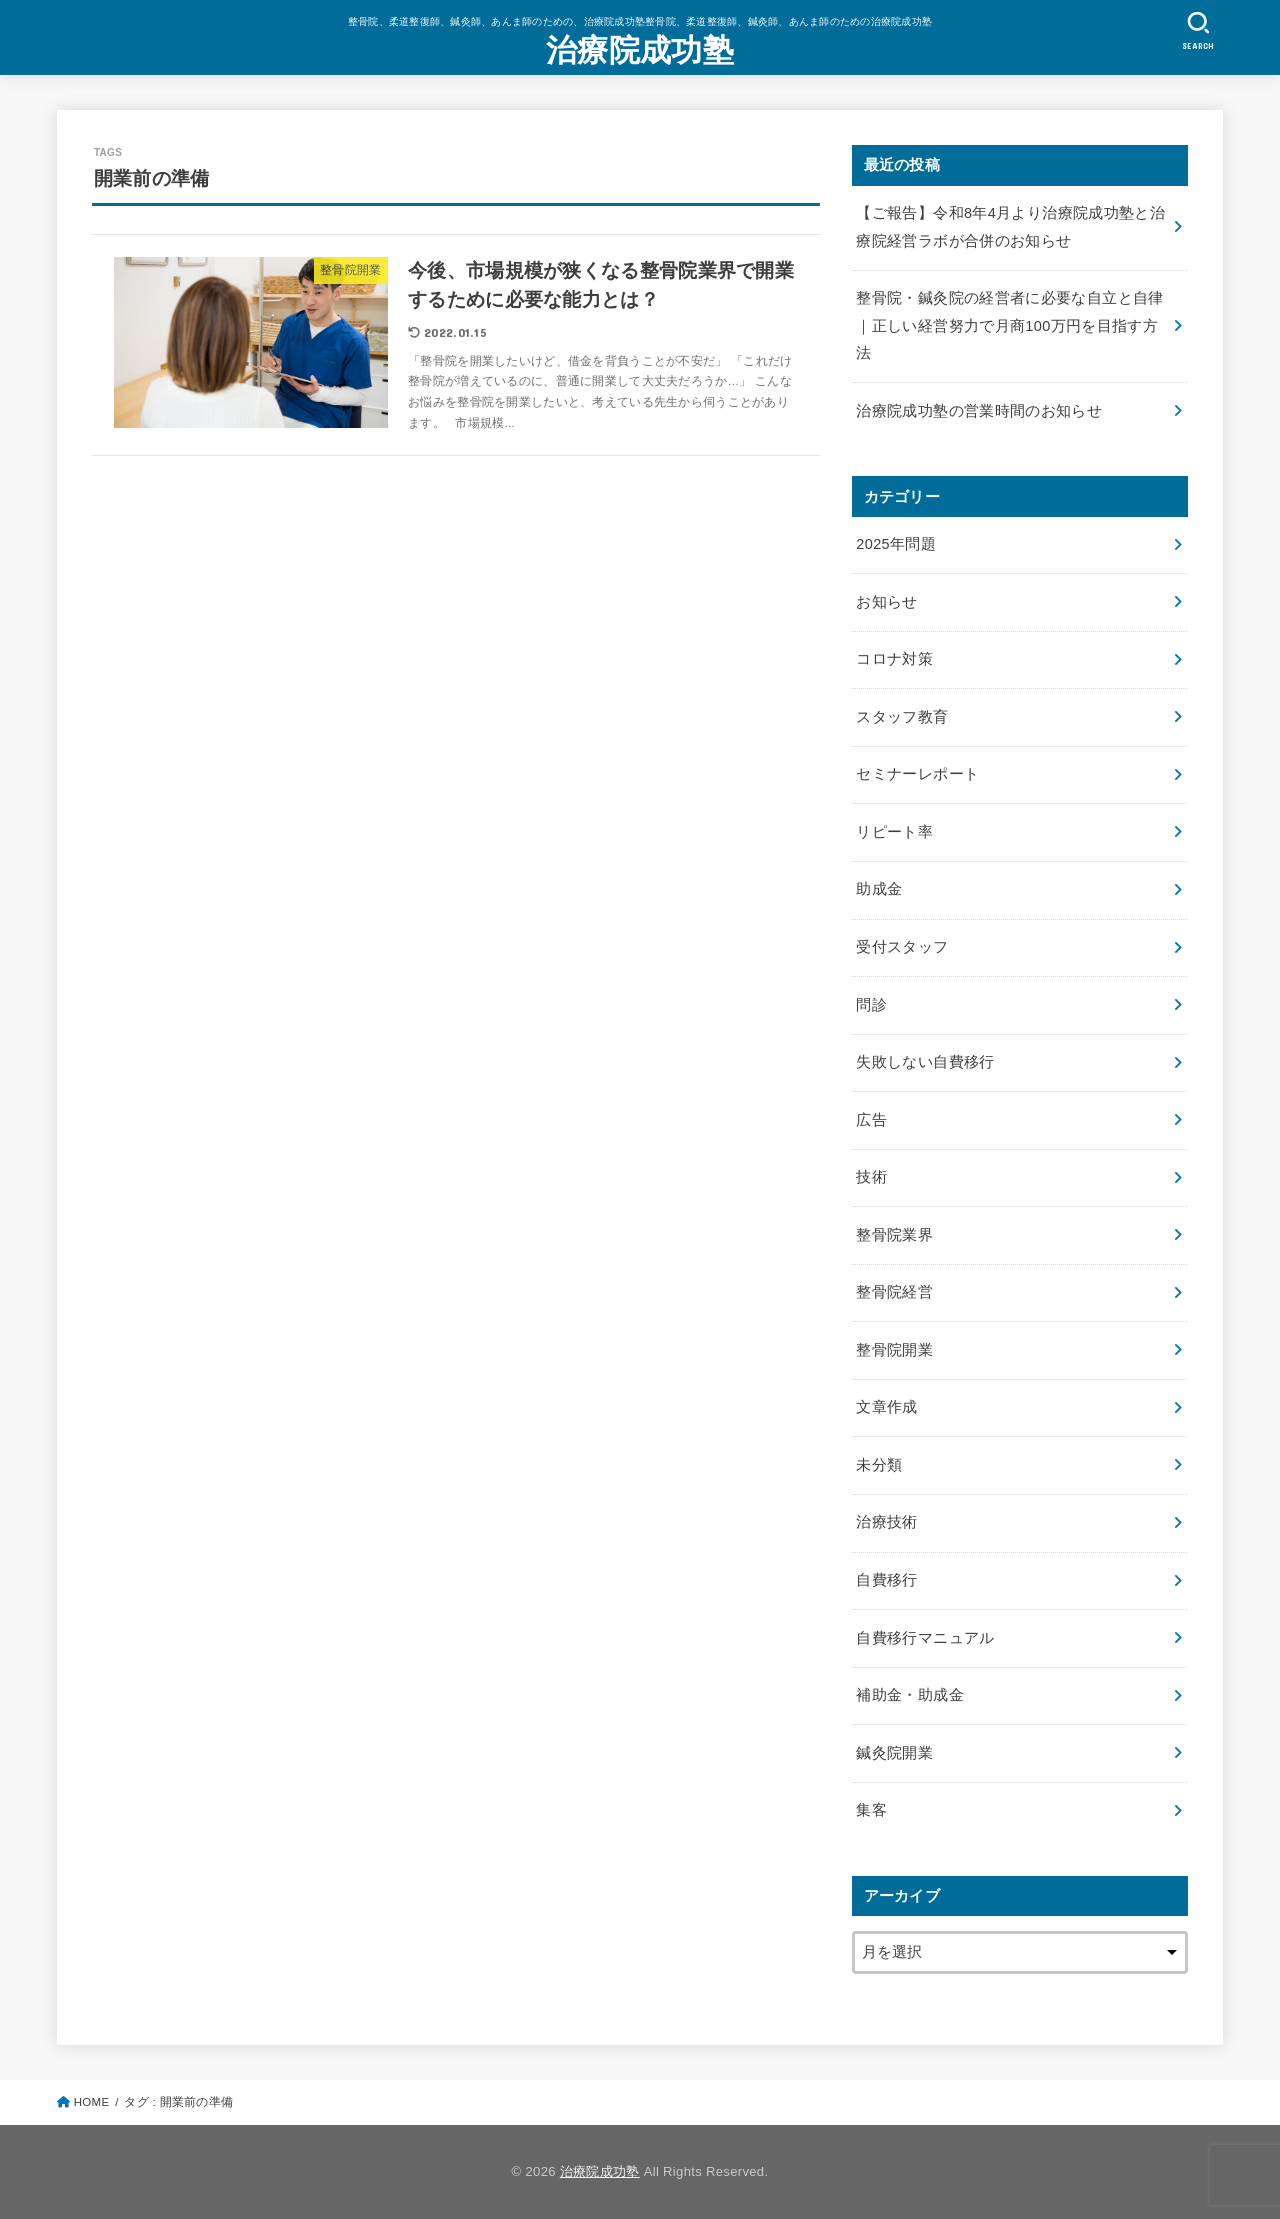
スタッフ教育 (902, 717)
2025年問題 (896, 544)
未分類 (879, 1465)
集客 (871, 1810)
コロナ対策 (894, 659)
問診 (871, 1005)
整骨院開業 (894, 1350)
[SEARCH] (1198, 30)
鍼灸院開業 (894, 1753)
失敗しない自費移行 (925, 1062)
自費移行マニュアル (925, 1638)
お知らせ (886, 602)
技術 (871, 1177)
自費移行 (886, 1580)
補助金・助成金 (910, 1695)
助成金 (879, 889)
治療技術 (886, 1522)
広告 (871, 1120)
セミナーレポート (917, 774)
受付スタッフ (902, 947)
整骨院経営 (894, 1292)
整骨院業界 (894, 1235)
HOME (92, 2102)
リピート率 (894, 832)
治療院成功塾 (640, 50)
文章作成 (886, 1407)
